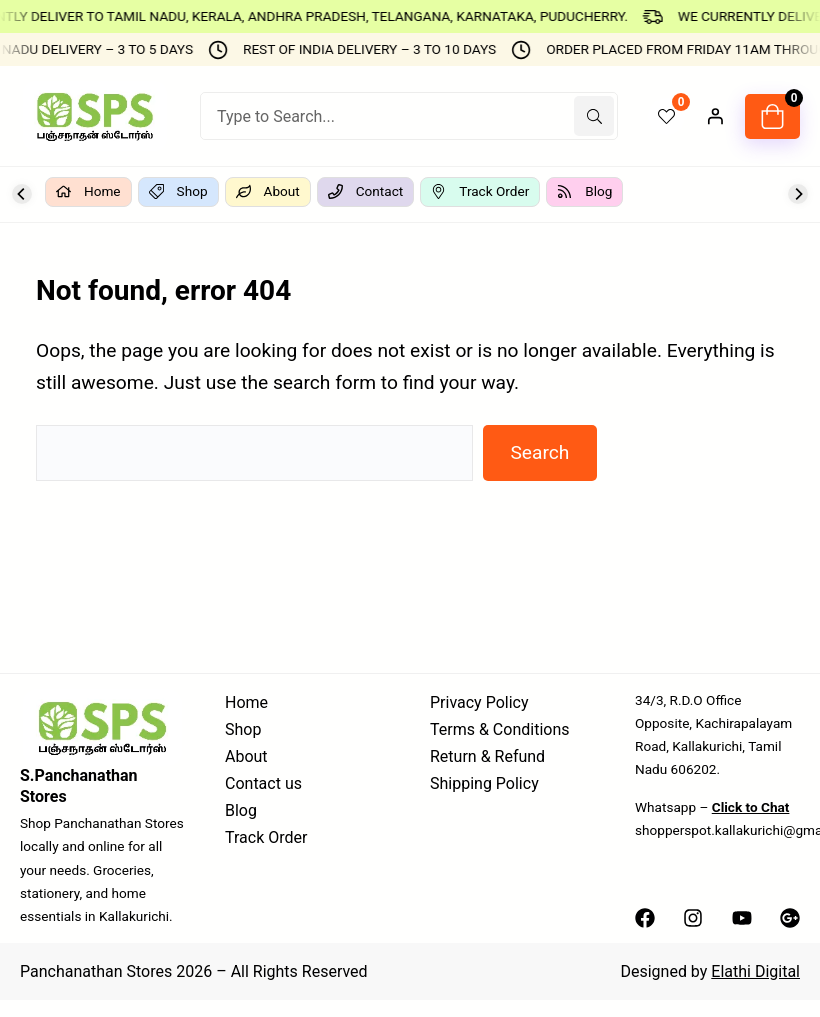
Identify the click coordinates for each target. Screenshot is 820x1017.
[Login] (715, 116)
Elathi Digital (755, 971)
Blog (241, 810)
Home (246, 702)
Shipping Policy (484, 783)
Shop (243, 729)
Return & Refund (487, 756)
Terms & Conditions (500, 729)
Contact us (263, 783)
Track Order (266, 837)
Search (539, 452)
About (246, 756)
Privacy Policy (479, 702)
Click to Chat (751, 807)
